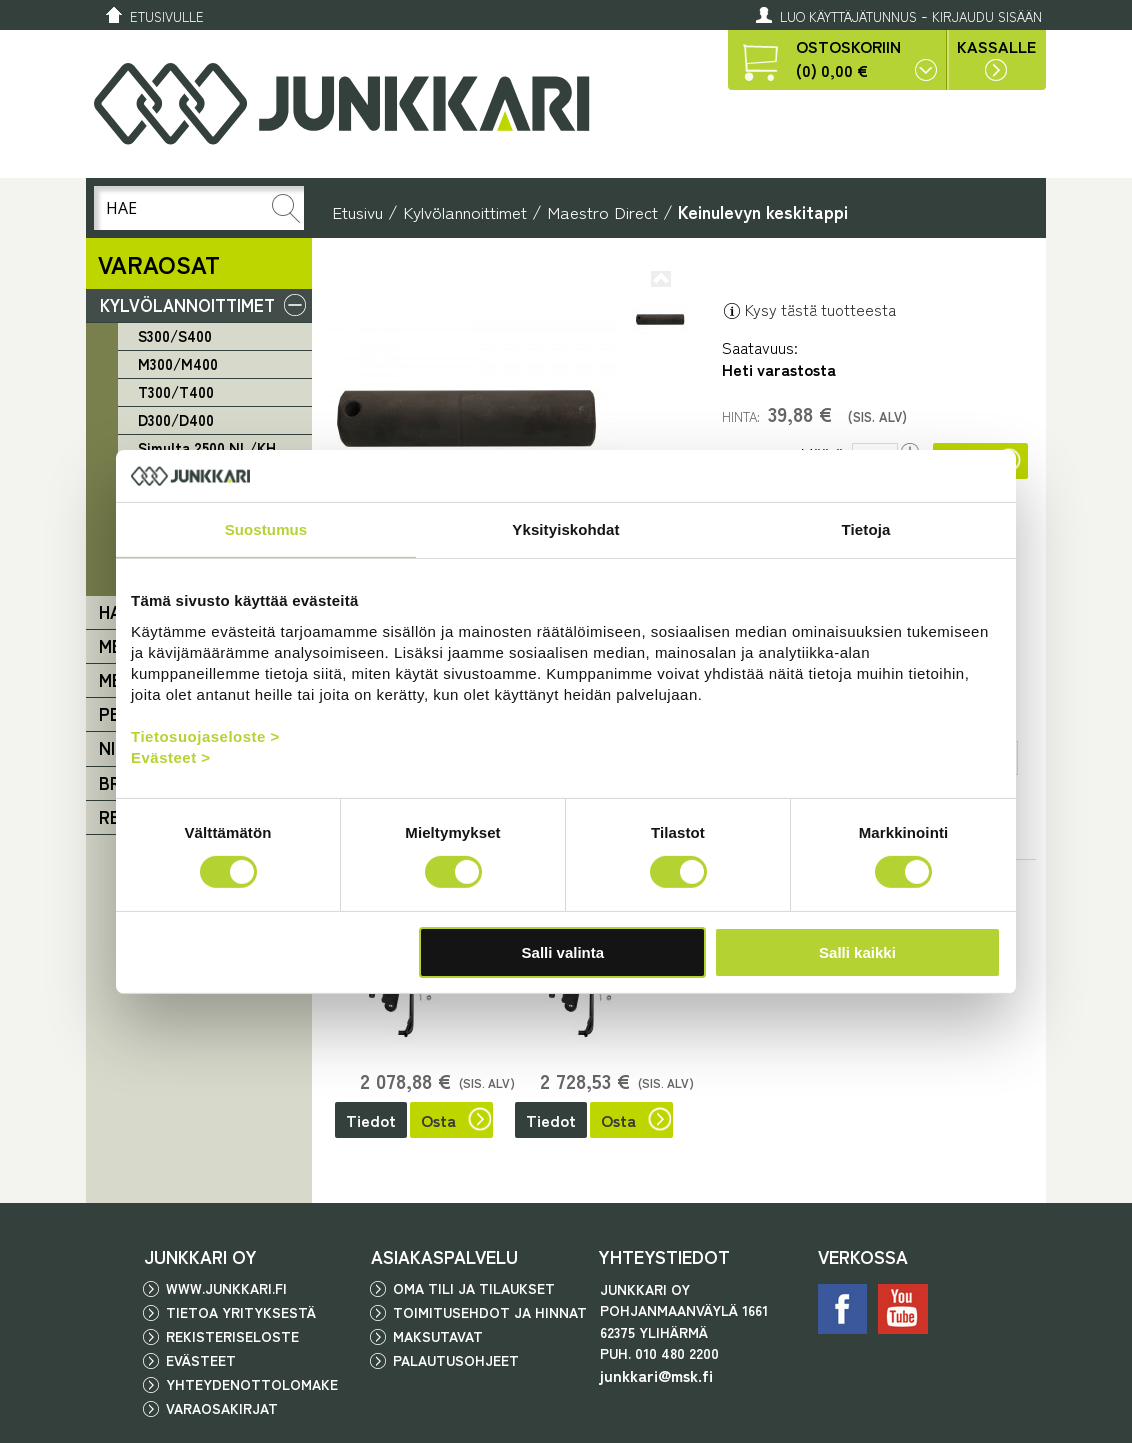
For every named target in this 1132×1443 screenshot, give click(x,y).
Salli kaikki (857, 952)
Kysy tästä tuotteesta (809, 309)
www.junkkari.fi (226, 1288)
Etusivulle (167, 16)
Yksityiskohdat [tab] (565, 529)
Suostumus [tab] (266, 529)
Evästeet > (171, 756)
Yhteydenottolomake (252, 1384)
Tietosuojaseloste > (205, 735)
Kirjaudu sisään (987, 16)
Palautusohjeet (456, 1360)
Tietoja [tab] (866, 529)
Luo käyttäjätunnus (848, 16)
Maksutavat (438, 1336)
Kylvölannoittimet (465, 211)
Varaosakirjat (222, 1408)
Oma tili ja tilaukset (474, 1288)
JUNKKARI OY (200, 1256)
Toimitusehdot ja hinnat (490, 1312)
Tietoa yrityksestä (241, 1312)
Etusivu (357, 211)
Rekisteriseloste (232, 1336)
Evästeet (201, 1360)
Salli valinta (563, 952)
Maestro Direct (602, 211)
